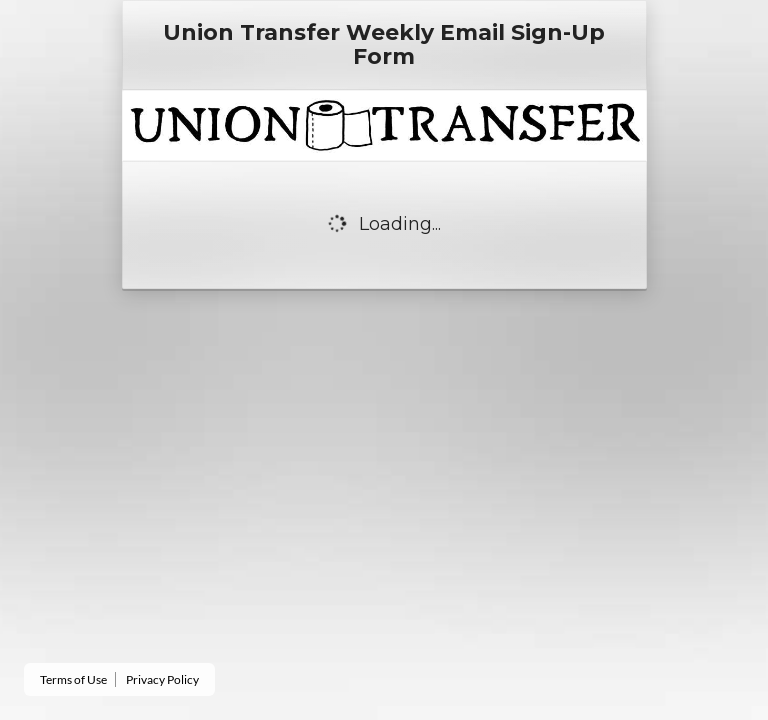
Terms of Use (73, 679)
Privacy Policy (162, 679)
